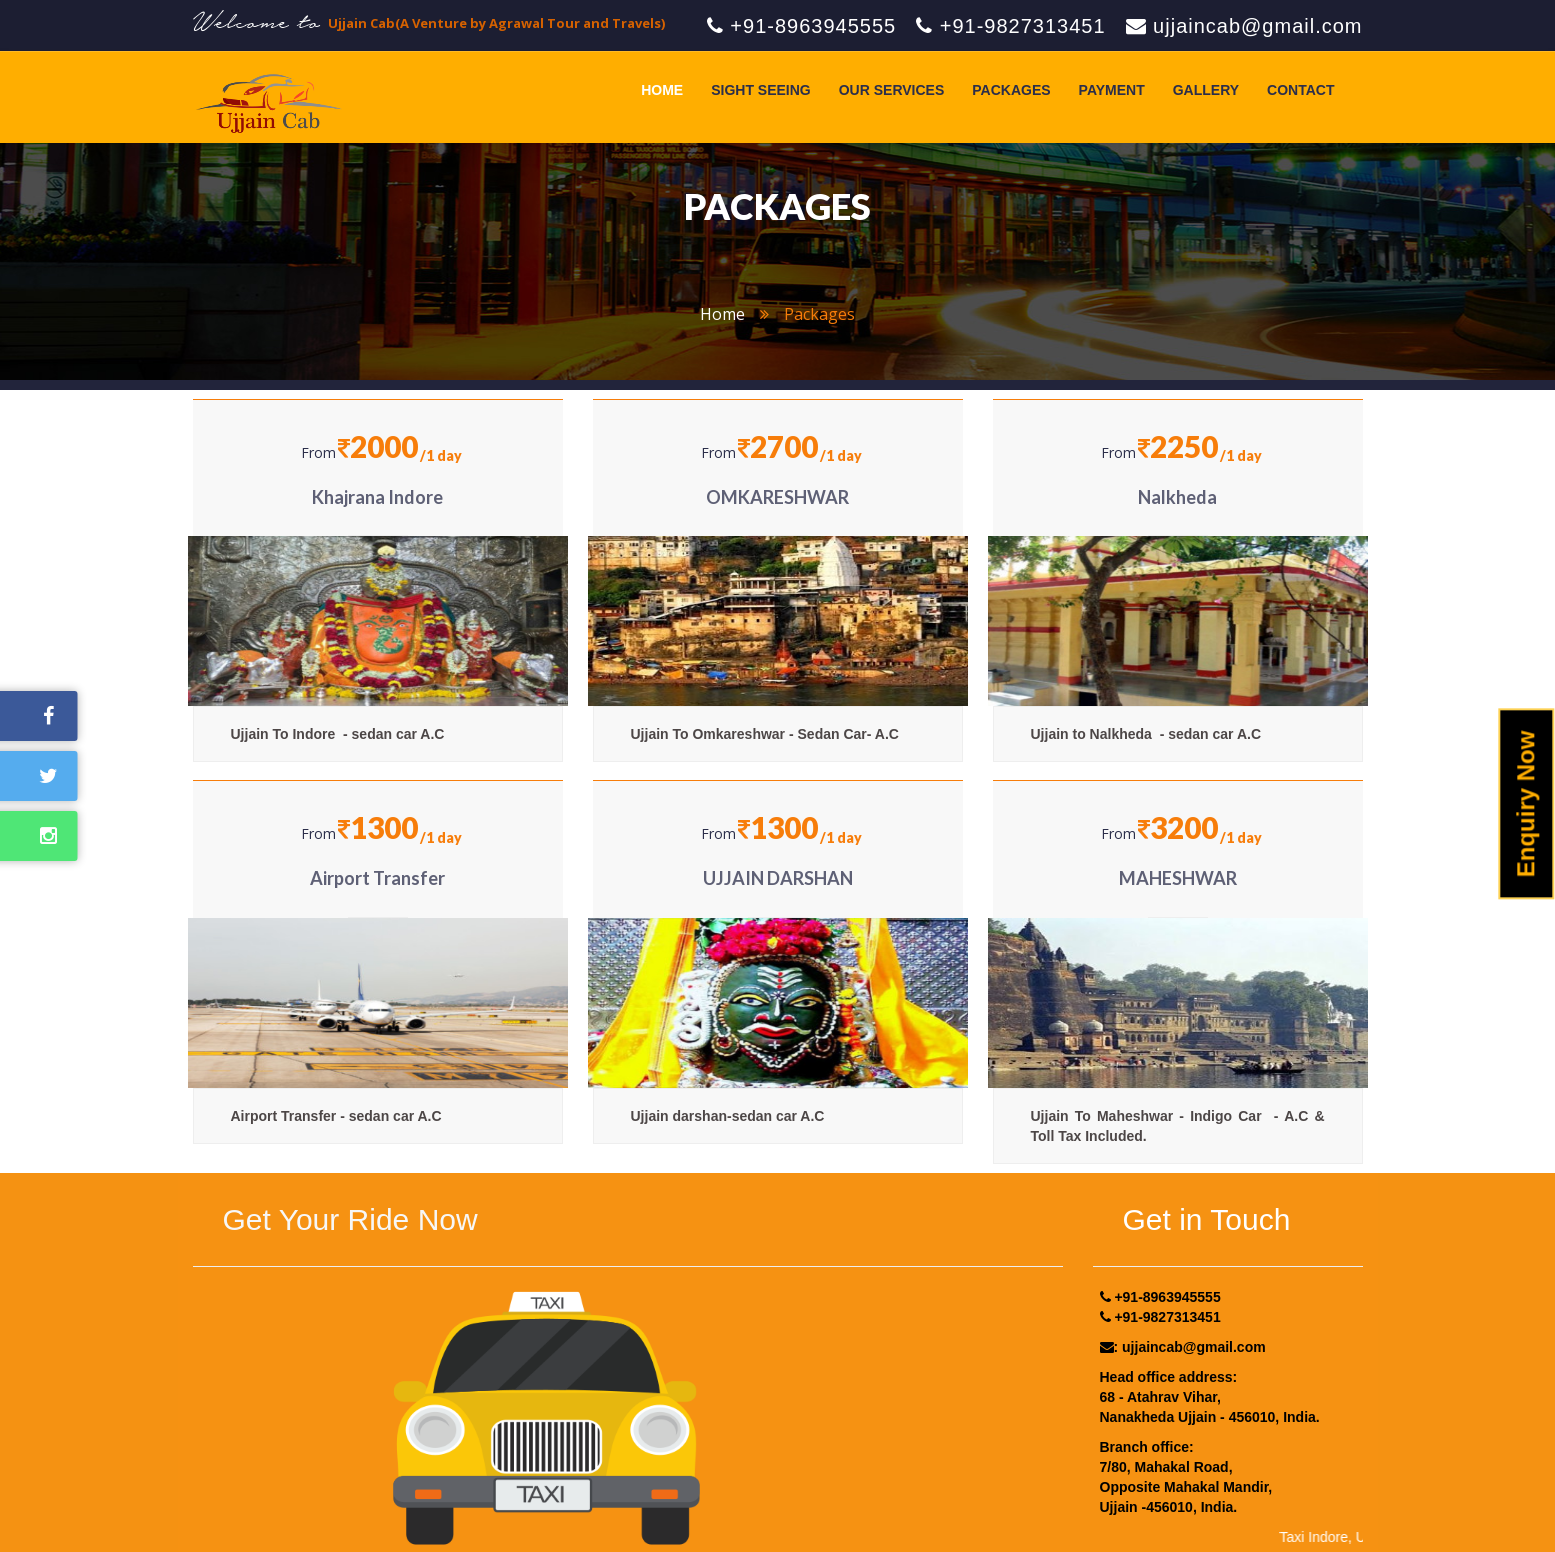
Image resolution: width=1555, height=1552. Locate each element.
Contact (1300, 90)
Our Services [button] (892, 90)
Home (662, 90)
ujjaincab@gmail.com (1244, 26)
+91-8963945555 (801, 26)
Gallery (1206, 90)
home (722, 314)
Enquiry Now (1526, 804)
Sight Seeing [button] (761, 90)
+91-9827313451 (1010, 26)
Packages (1011, 90)
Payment (1112, 90)
